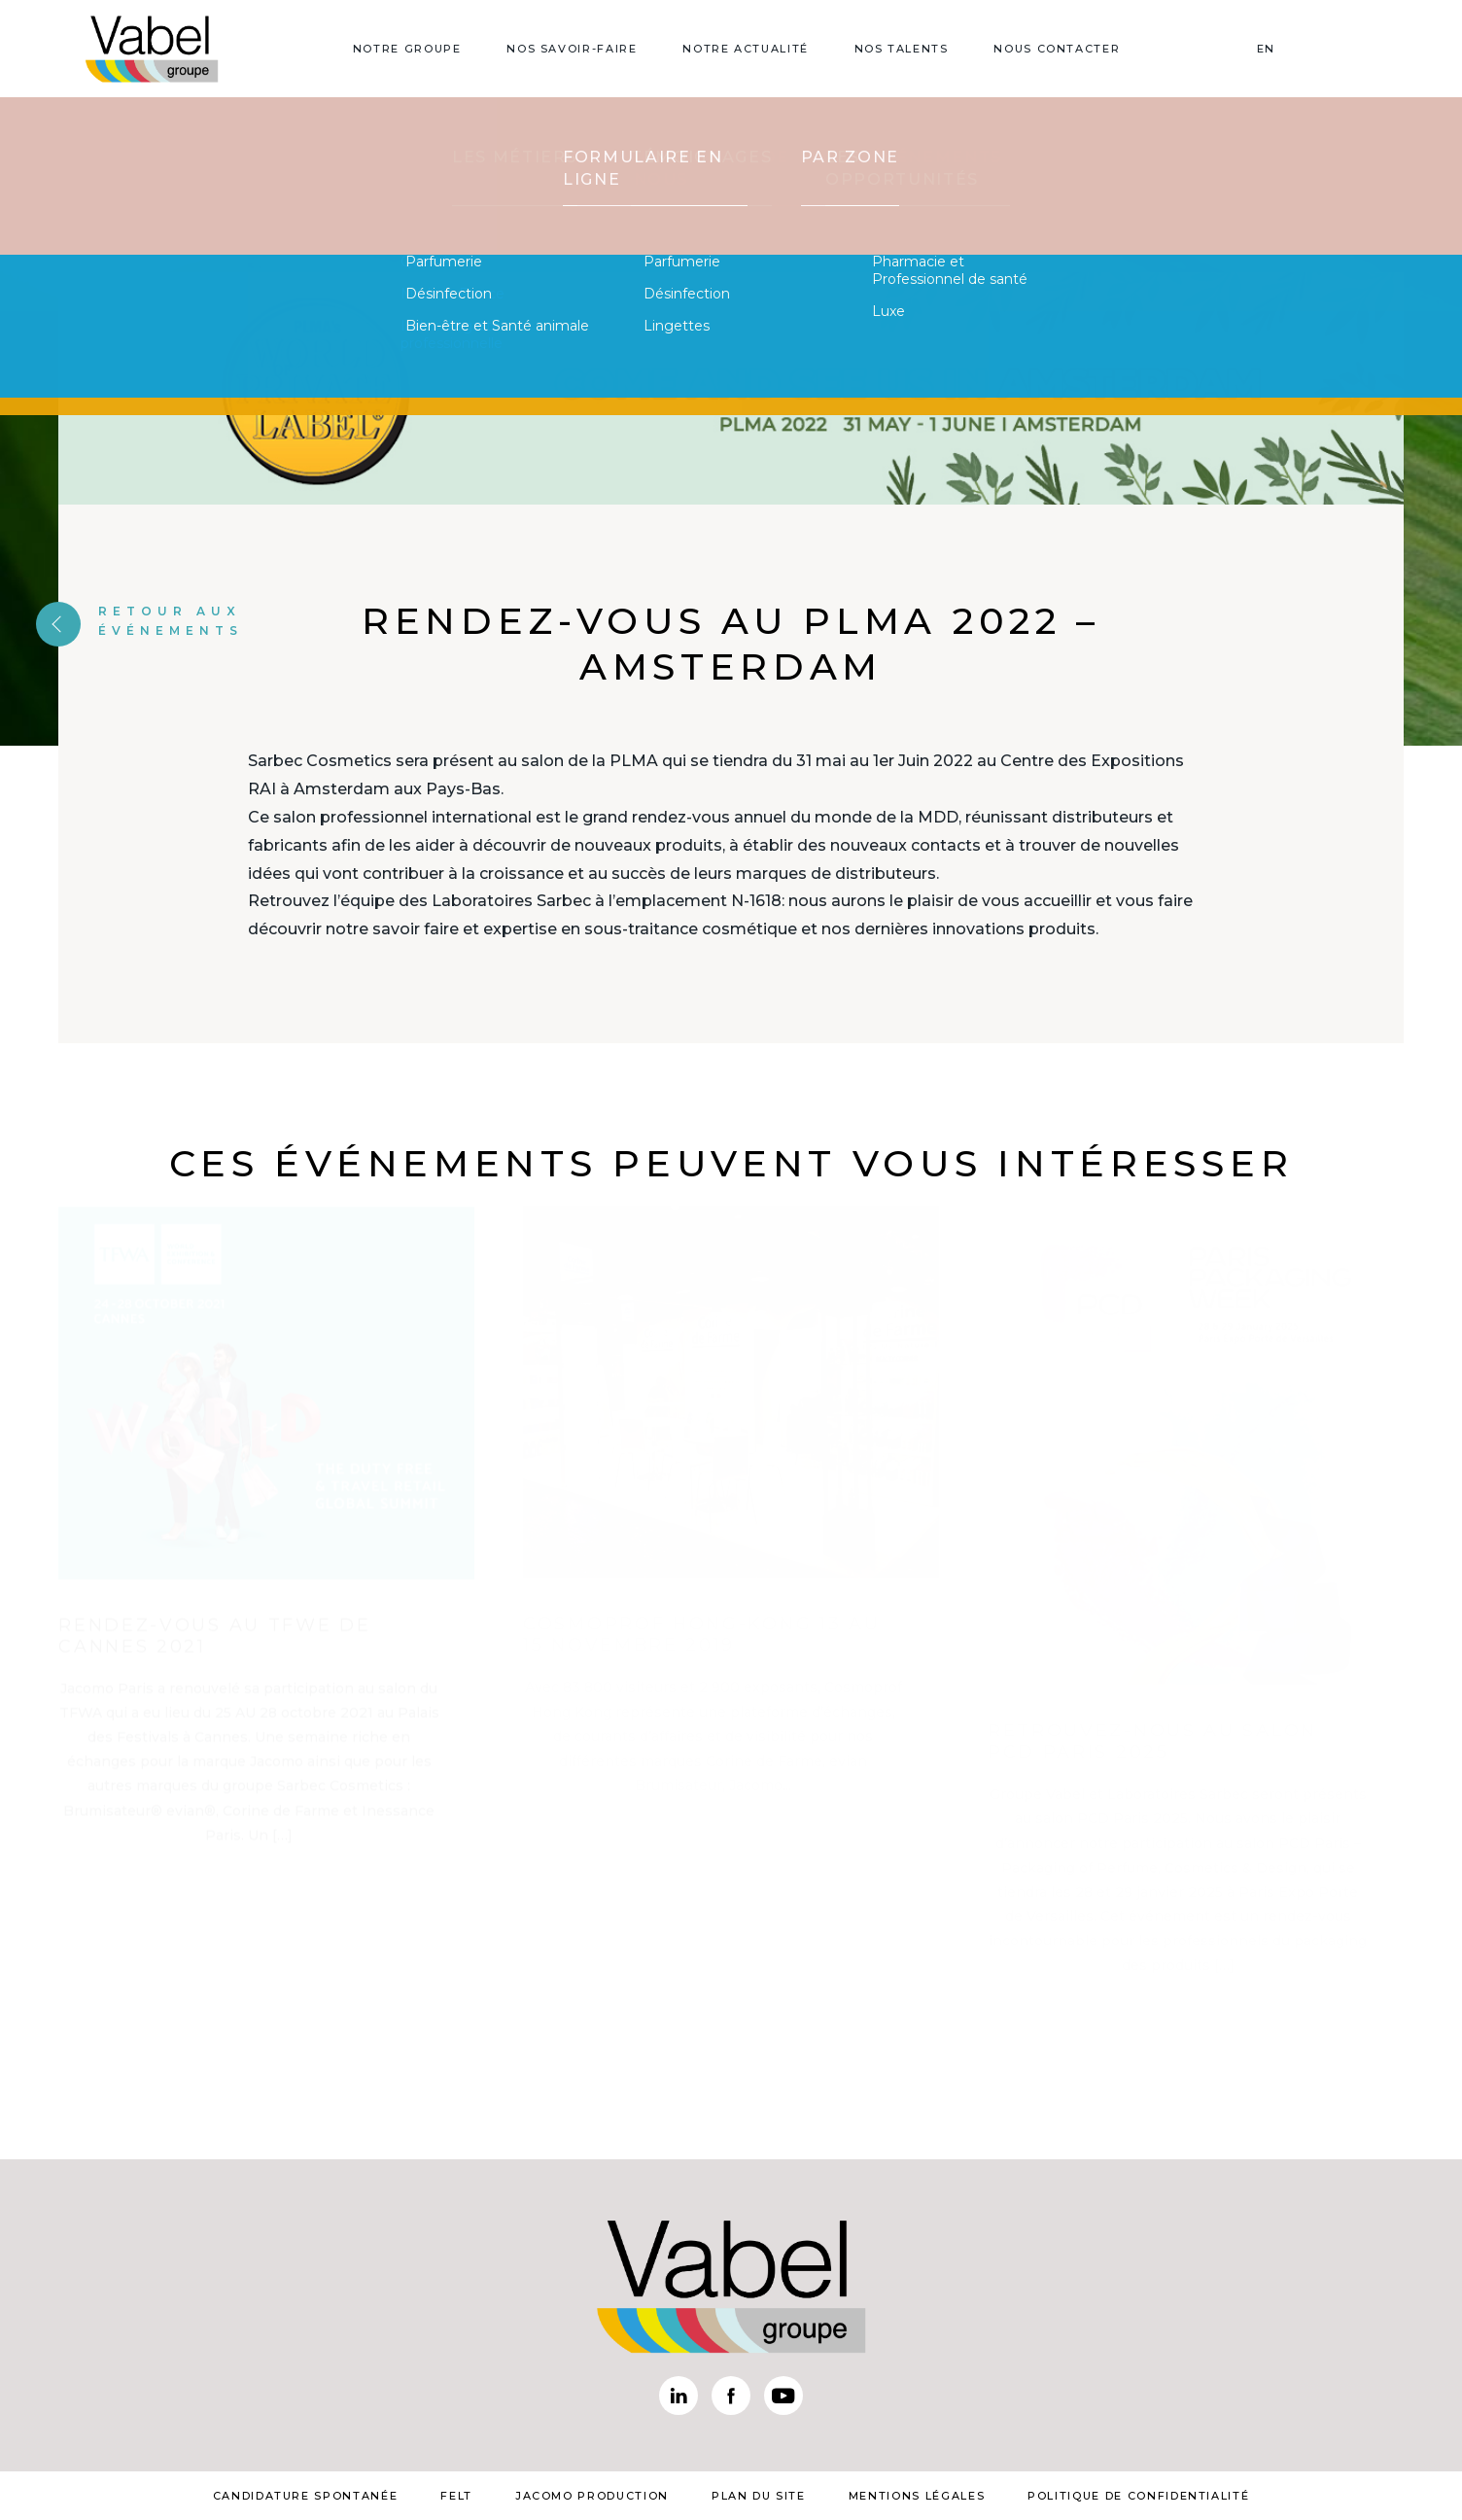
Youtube (783, 2395)
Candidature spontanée (306, 2495)
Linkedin (678, 2395)
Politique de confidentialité (1138, 2495)
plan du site (759, 2495)
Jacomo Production (592, 2495)
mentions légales (917, 2495)
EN (1266, 48)
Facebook (731, 2395)
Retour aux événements (139, 620)
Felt (456, 2495)
